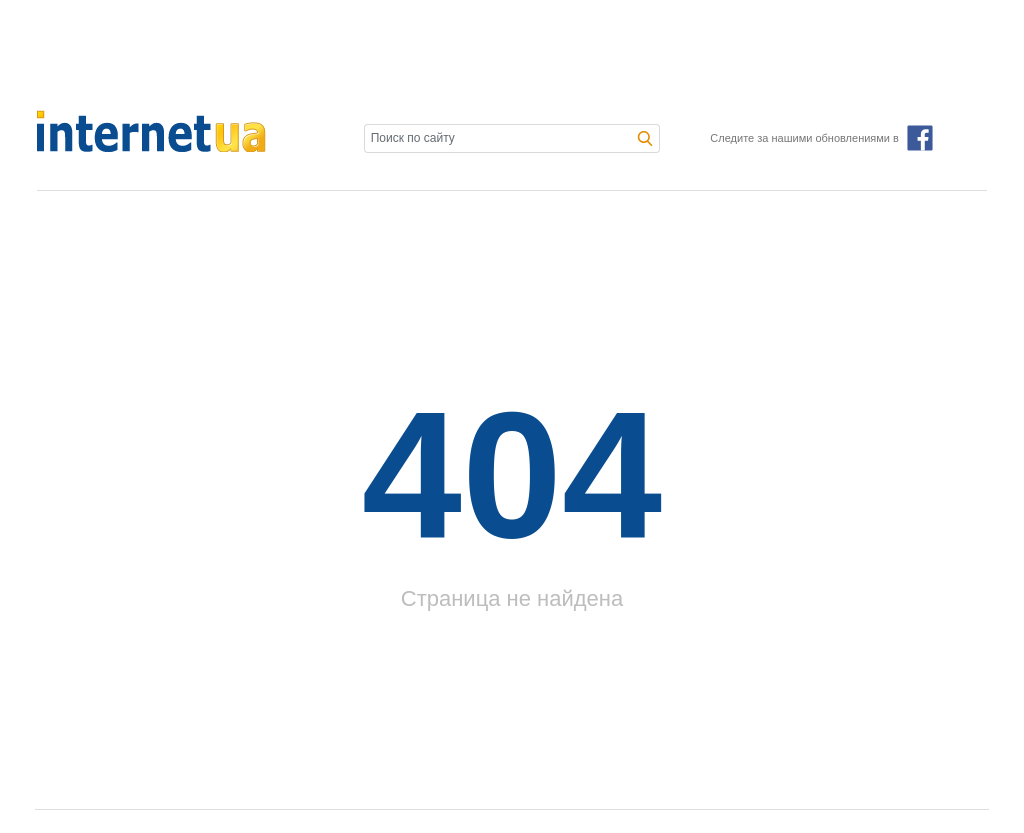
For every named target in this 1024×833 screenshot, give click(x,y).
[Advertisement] (512, 55)
